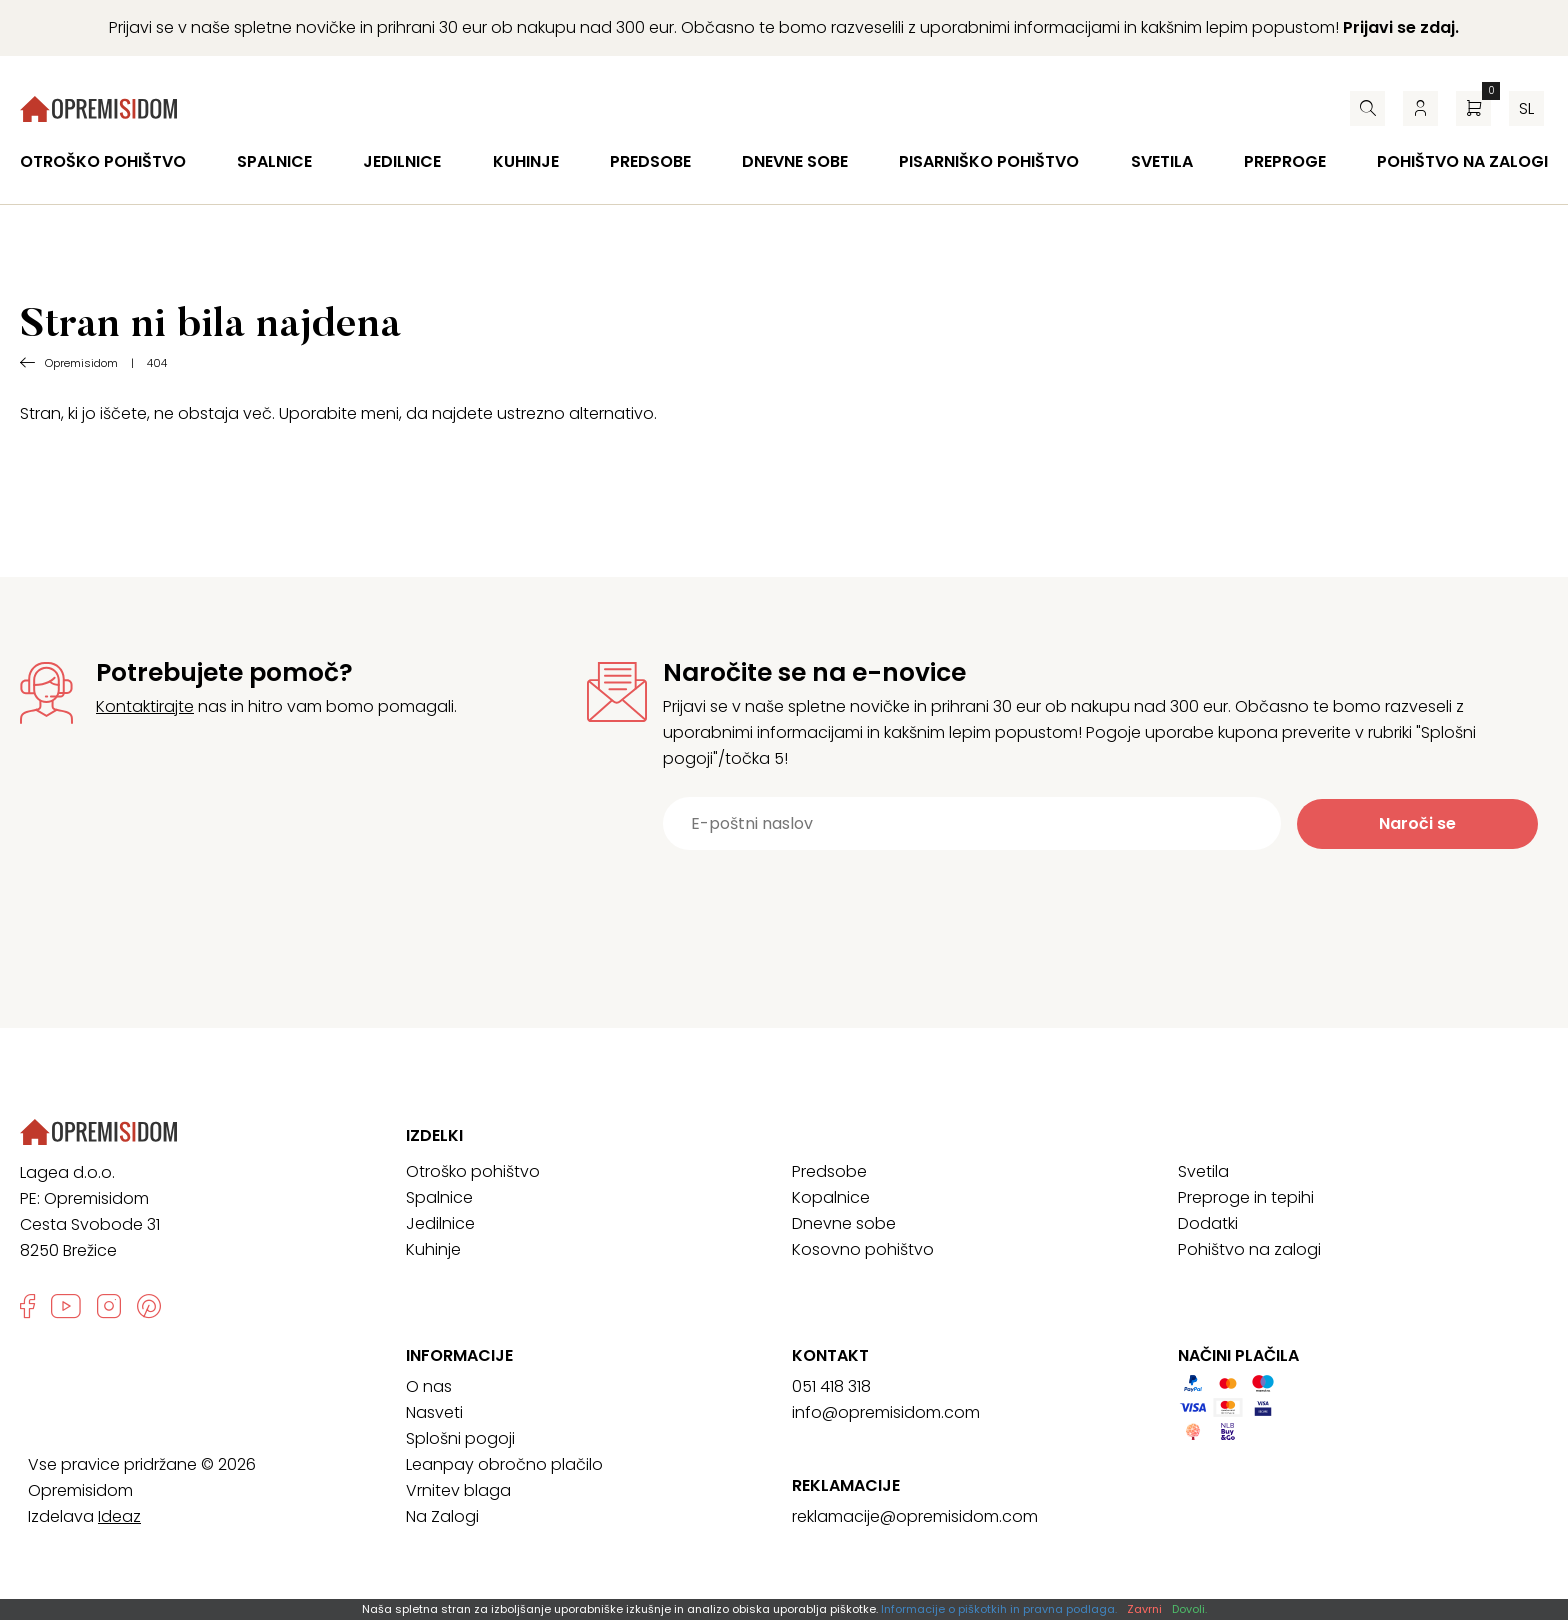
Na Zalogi (442, 1516)
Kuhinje (526, 161)
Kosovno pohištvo (863, 1249)
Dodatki (1208, 1223)
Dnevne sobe (795, 161)
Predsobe (650, 161)
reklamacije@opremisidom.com (915, 1516)
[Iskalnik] (1367, 108)
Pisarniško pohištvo (989, 161)
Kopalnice (831, 1197)
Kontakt (830, 1356)
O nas (429, 1386)
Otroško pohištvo (103, 161)
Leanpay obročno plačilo (504, 1464)
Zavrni (1144, 1609)
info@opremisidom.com (886, 1412)
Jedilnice (402, 161)
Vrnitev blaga (458, 1490)
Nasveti (434, 1412)
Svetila (1162, 161)
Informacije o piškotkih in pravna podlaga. (999, 1609)
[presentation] (1068, 899)
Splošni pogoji (460, 1438)
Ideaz (119, 1516)
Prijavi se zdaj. (1401, 27)
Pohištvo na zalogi (1462, 161)
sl (1526, 108)
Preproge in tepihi (1246, 1197)
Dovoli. (1189, 1609)
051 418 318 (831, 1386)
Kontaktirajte (145, 706)
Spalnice (274, 161)
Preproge (1285, 161)
